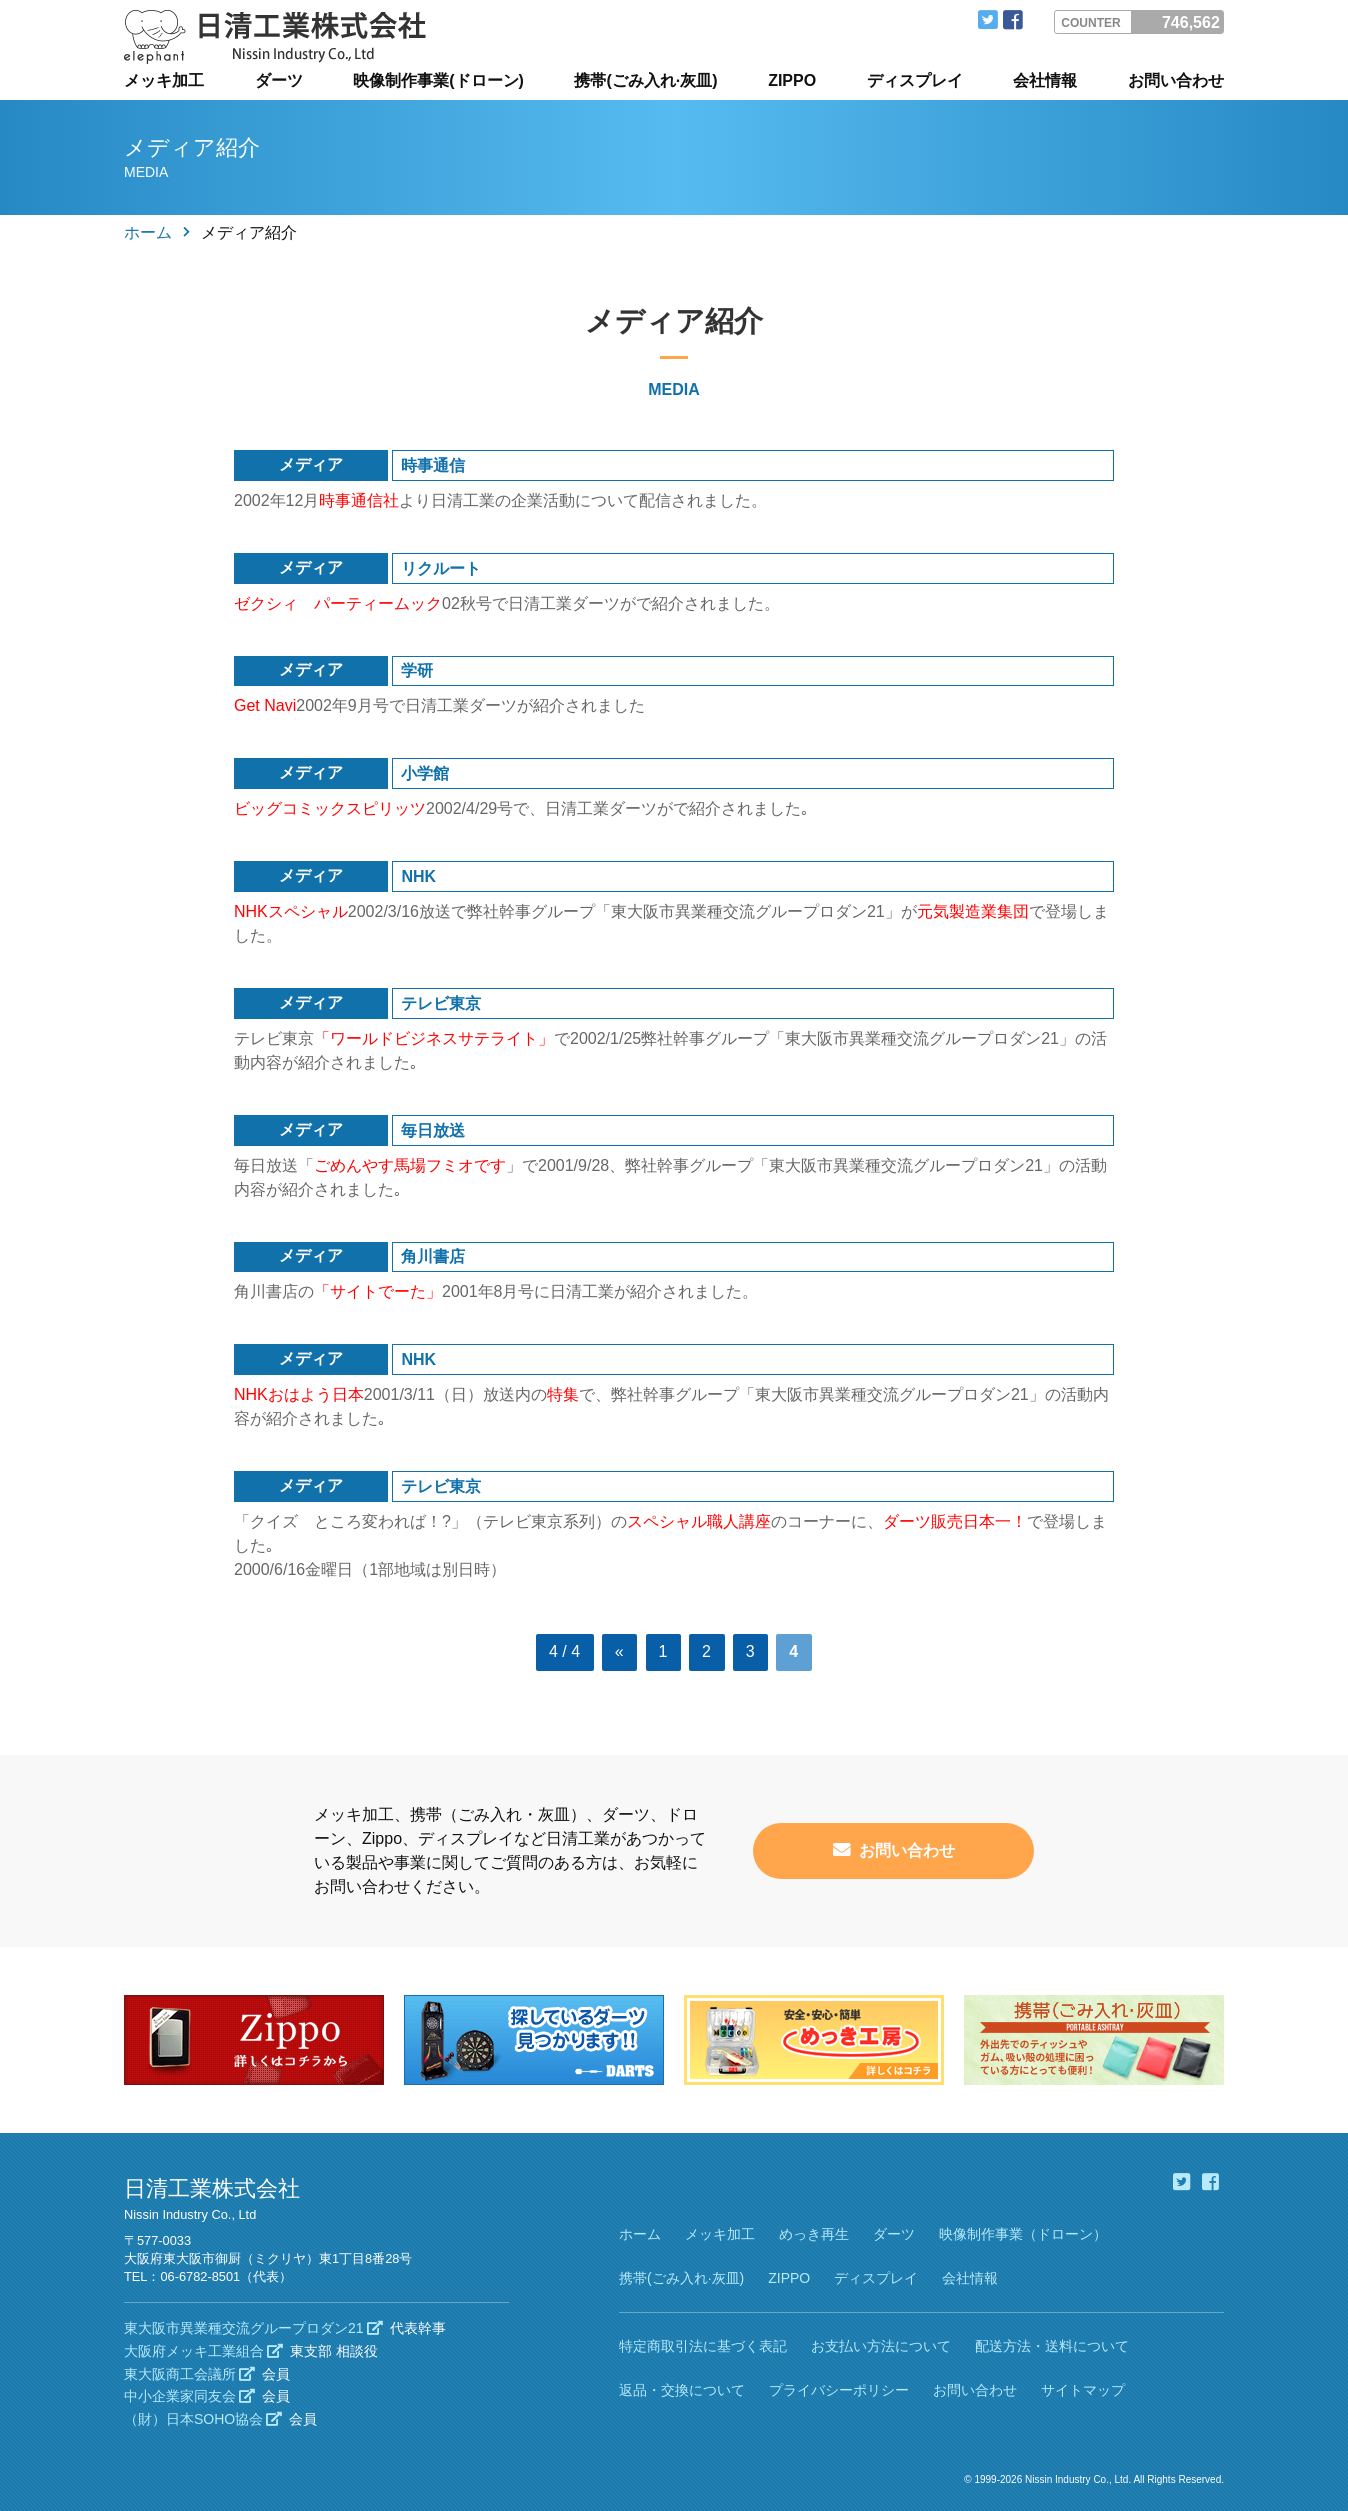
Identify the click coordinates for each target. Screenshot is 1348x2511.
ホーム (148, 232)
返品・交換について (682, 2389)
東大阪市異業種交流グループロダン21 (253, 2328)
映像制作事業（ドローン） (1023, 2234)
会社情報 (1045, 80)
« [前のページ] (619, 1651)
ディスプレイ (915, 80)
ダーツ (279, 80)
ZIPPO (792, 80)
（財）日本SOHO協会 (203, 2419)
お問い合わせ (1176, 80)
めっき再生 (814, 2234)
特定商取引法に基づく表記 (703, 2346)
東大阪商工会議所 (189, 2373)
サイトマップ (1083, 2389)
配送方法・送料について (1052, 2346)
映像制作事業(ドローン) (438, 80)
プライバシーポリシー (839, 2389)
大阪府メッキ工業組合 (203, 2350)
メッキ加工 (164, 80)
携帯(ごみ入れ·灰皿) (645, 80)
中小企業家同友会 (189, 2396)
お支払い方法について (881, 2346)
